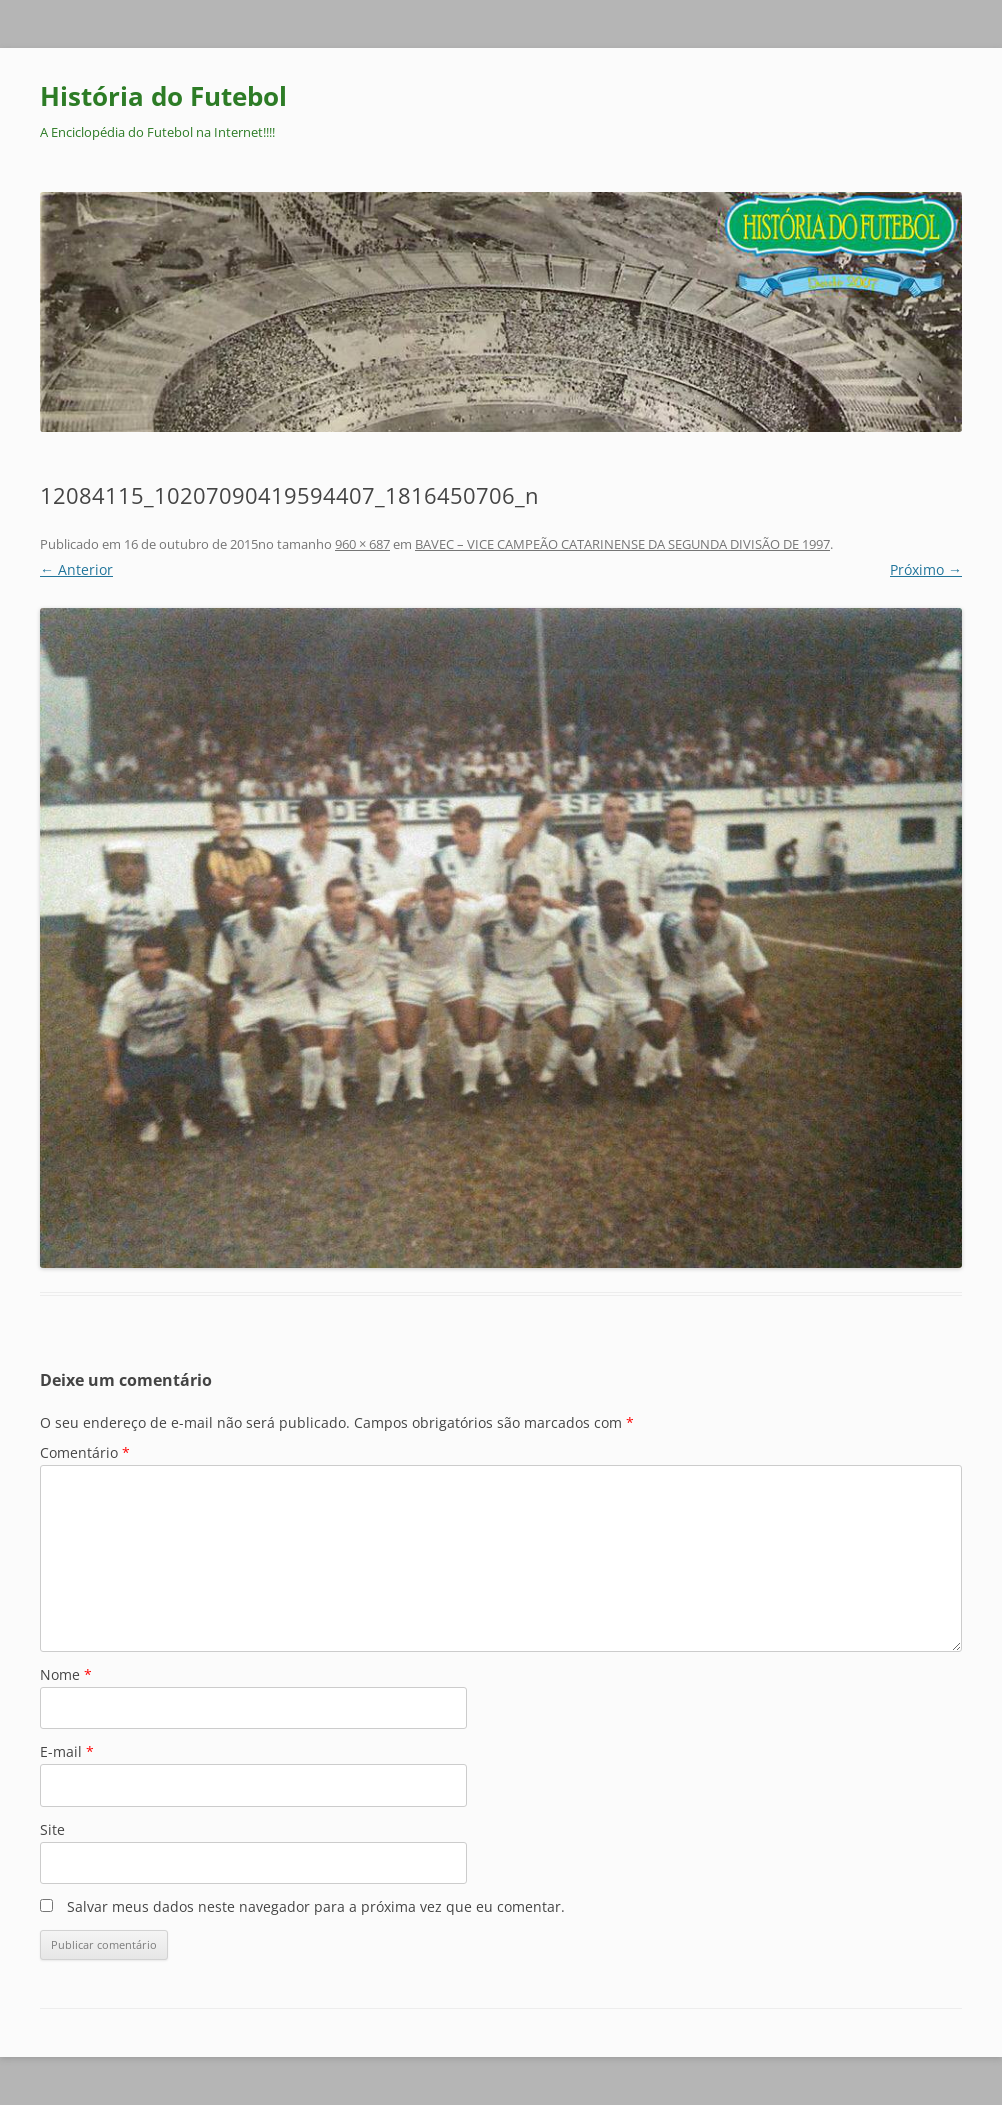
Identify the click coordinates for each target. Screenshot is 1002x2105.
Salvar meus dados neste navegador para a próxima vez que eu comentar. (316, 1906)
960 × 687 (362, 544)
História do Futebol (163, 96)
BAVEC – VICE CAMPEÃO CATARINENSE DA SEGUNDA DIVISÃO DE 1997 (622, 544)
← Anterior (76, 569)
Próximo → (926, 569)
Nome (66, 1674)
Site (52, 1829)
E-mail (67, 1751)
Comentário (85, 1452)
